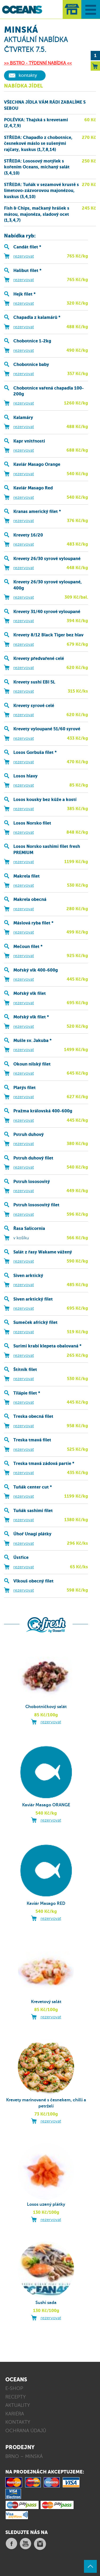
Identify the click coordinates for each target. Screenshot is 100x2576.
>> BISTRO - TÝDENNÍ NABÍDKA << (38, 63)
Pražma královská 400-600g (42, 1110)
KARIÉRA (14, 2413)
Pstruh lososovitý (31, 1181)
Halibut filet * (27, 270)
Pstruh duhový (28, 1134)
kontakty (28, 75)
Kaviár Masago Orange (36, 464)
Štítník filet (25, 1369)
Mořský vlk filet (29, 993)
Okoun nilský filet (32, 1064)
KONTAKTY (17, 2422)
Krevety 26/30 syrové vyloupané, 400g (47, 584)
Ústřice (21, 1557)
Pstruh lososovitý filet (36, 1204)
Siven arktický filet (33, 1299)
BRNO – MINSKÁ (24, 2456)
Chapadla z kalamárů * (36, 317)
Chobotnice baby (31, 364)
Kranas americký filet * (37, 511)
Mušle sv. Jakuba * (32, 1040)
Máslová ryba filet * (33, 923)
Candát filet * (27, 247)
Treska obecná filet (33, 1416)
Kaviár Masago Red (33, 487)
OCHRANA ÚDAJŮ (25, 2430)
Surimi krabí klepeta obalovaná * (47, 1346)
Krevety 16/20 (28, 535)
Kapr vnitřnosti (29, 441)
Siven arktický (28, 1275)
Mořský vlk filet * (31, 1016)
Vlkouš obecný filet (33, 1581)
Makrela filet (26, 876)
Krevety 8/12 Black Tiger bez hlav (48, 634)
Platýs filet (24, 1087)
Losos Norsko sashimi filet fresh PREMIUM (46, 849)
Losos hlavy (25, 776)
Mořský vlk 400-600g (35, 970)
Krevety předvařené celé (38, 658)
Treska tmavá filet (32, 1439)
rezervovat (23, 256)
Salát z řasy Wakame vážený (42, 1252)
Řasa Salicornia (29, 1228)
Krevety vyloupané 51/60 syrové (46, 728)
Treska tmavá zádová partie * (43, 1463)
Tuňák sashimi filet (33, 1510)
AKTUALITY (17, 2405)
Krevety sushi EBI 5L (34, 682)
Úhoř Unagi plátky (32, 1533)
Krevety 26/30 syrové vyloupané (47, 558)
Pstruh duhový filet (33, 1158)
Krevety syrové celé (33, 705)
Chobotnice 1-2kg (32, 340)
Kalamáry (23, 417)
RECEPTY (15, 2397)
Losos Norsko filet (32, 823)
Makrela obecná (29, 899)
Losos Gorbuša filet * (35, 752)
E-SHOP (14, 2388)
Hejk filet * (24, 294)
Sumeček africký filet (35, 1322)
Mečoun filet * (27, 946)
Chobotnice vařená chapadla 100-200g (48, 391)
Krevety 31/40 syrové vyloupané (46, 611)
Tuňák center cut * (32, 1487)
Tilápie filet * (26, 1393)
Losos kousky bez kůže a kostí (45, 799)
